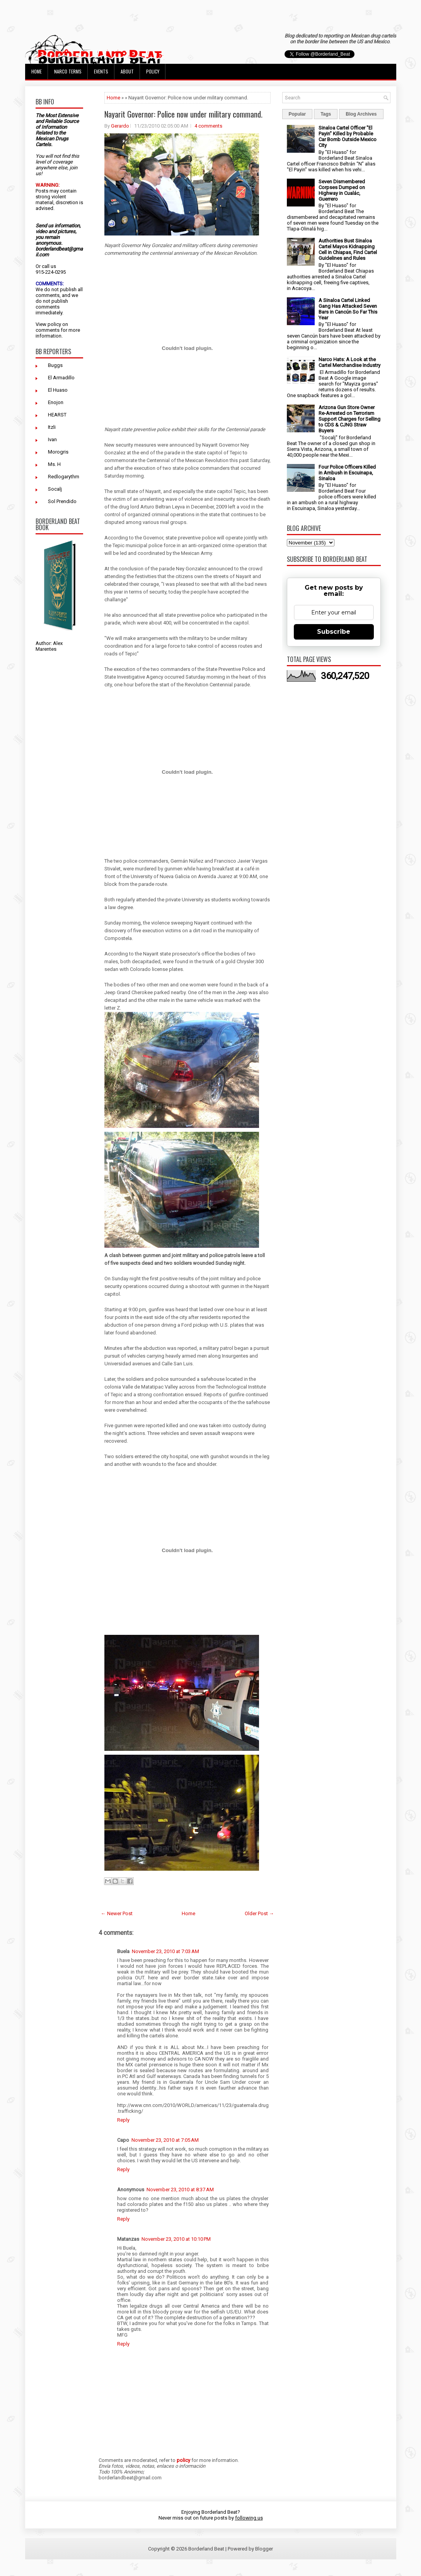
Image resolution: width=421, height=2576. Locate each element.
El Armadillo (61, 377)
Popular (297, 114)
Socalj (55, 489)
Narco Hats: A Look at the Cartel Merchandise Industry (349, 362)
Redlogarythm (63, 476)
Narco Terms (68, 71)
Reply (123, 2120)
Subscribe (333, 631)
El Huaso (58, 390)
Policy (152, 71)
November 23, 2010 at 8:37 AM (180, 2189)
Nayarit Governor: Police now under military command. (183, 114)
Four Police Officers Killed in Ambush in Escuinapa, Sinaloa (347, 472)
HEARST (57, 415)
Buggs (55, 365)
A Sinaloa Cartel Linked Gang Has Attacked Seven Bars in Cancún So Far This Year (348, 309)
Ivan (52, 439)
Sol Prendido (62, 501)
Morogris (58, 452)
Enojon (55, 402)
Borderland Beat (206, 2549)
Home (36, 71)
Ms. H (54, 464)
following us (249, 2518)
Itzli (52, 427)
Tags (325, 114)
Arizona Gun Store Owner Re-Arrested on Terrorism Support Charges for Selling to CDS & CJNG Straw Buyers (349, 418)
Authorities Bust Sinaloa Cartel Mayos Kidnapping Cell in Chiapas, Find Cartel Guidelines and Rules (348, 249)
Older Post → (259, 1913)
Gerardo (120, 126)
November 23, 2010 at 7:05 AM (165, 2140)
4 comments (208, 126)
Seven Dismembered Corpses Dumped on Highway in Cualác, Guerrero (342, 190)
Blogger (264, 2549)
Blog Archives (361, 114)
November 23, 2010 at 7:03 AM (165, 1951)
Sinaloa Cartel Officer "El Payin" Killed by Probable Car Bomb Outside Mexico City (348, 136)
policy (54, 324)
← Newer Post (117, 1913)
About (127, 71)
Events (101, 71)
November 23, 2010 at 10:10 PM (176, 2239)
